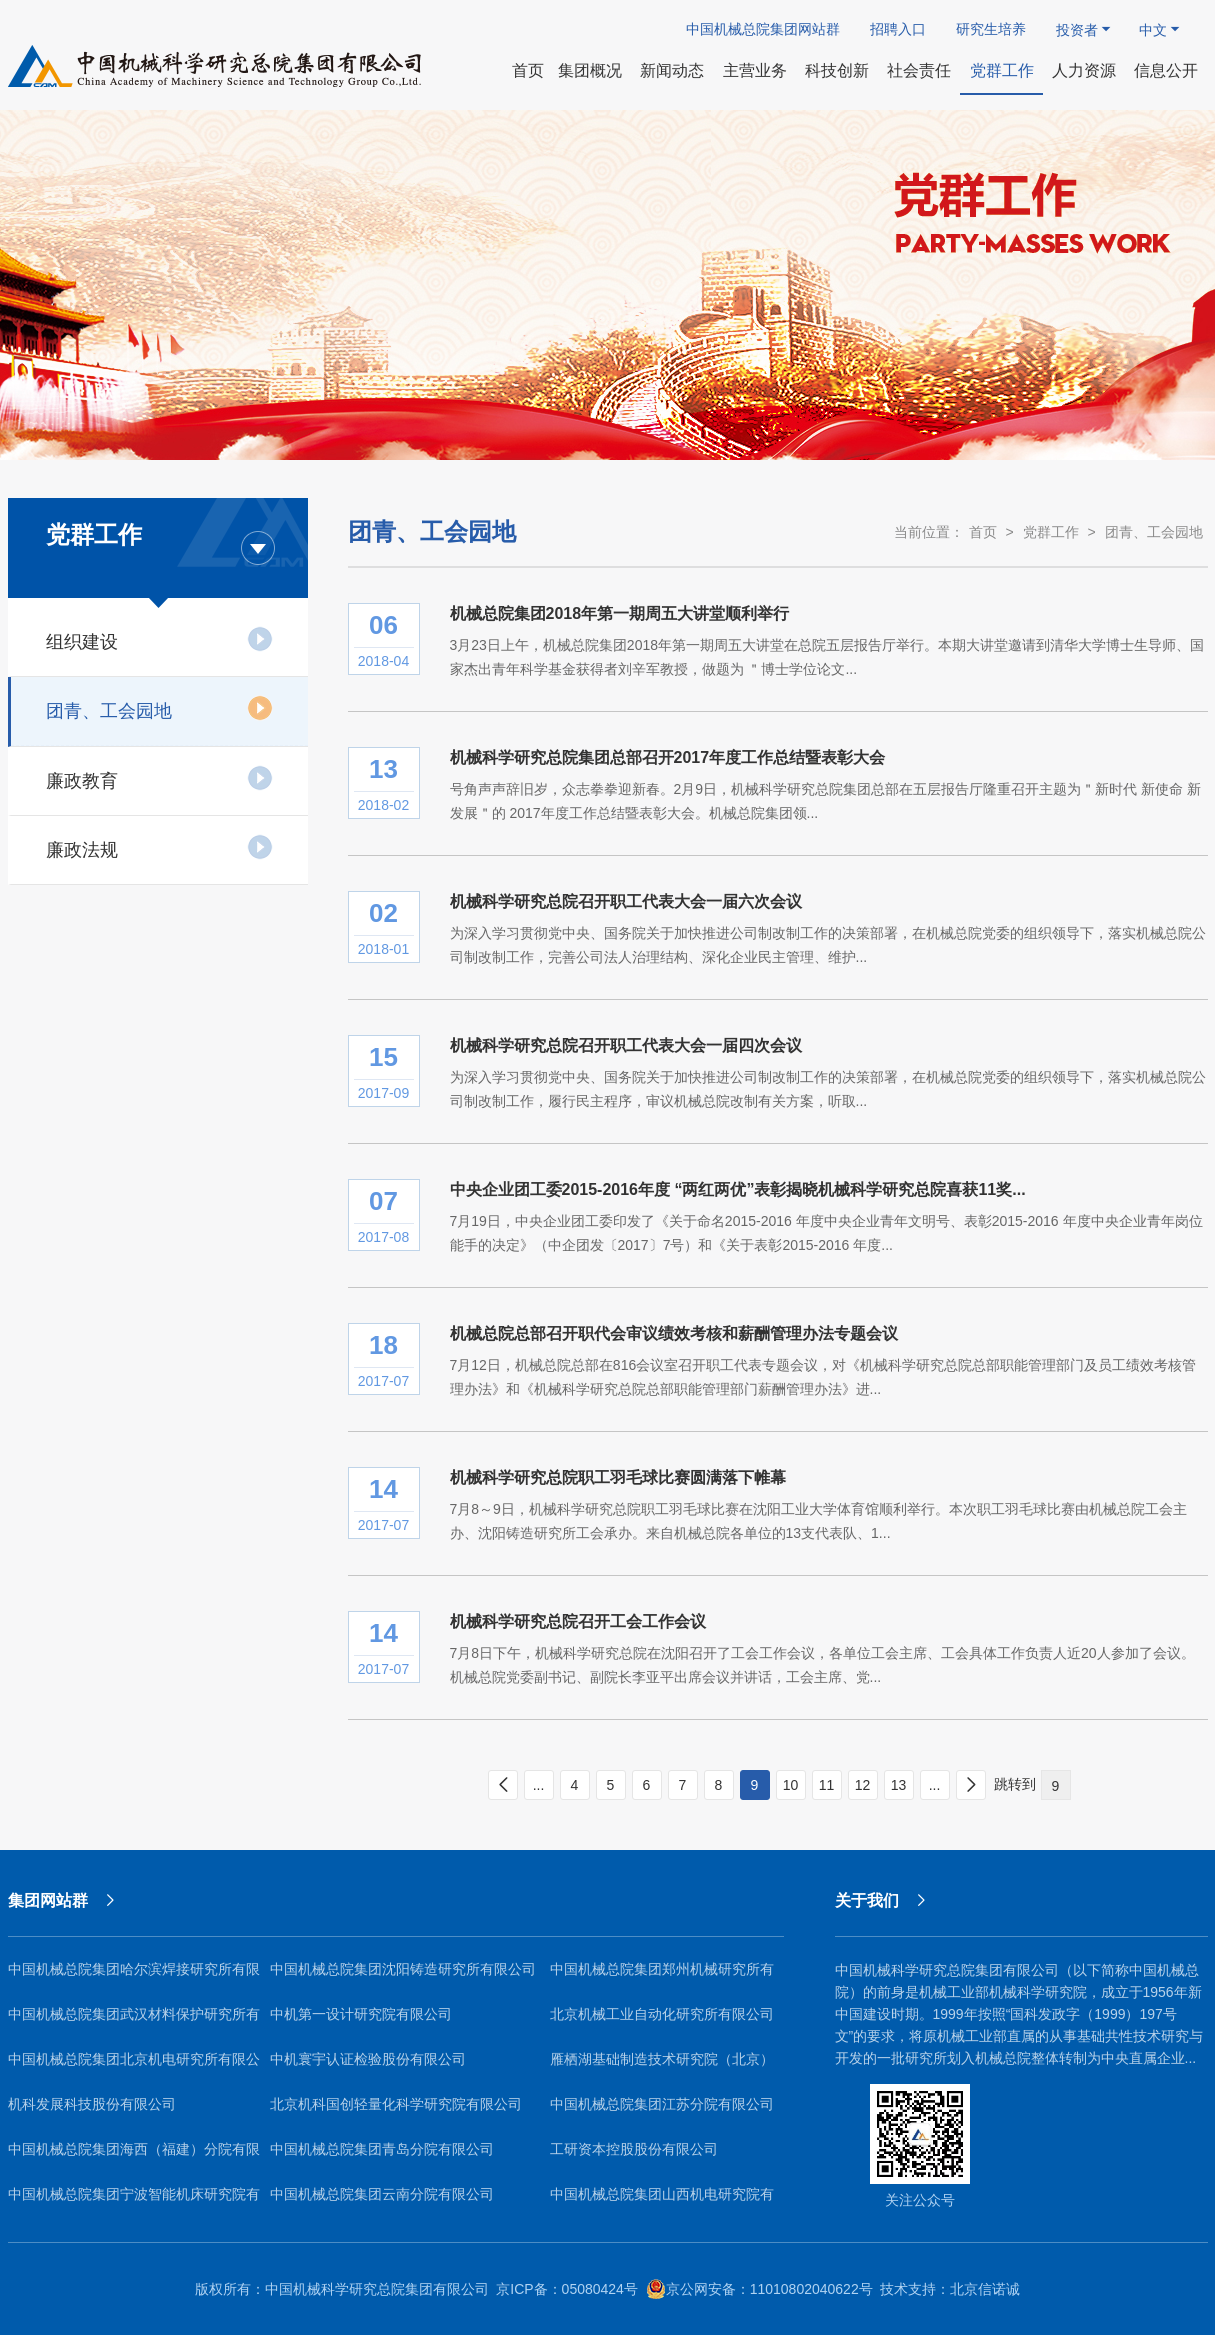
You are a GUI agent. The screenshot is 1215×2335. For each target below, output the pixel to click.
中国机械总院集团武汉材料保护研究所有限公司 (134, 2021)
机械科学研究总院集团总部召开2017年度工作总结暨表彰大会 (668, 757)
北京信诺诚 (985, 2289)
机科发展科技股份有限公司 (92, 2104)
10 (791, 1785)
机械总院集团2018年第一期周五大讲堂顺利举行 (620, 613)
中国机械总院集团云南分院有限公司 (382, 2194)
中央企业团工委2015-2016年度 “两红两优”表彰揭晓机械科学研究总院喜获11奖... (738, 1189)
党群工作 (1051, 532)
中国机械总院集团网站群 (763, 29)
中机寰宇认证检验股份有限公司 (368, 2059)
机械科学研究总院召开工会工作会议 (578, 1621)
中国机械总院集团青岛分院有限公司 (382, 2149)
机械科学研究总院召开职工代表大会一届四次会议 (626, 1045)
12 (863, 1785)
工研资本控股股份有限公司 (634, 2149)
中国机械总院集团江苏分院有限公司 (662, 2104)
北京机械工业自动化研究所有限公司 (662, 2014)
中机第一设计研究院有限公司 (361, 2014)
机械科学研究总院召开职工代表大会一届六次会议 (626, 901)
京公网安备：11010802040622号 (759, 2289)
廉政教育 (159, 778)
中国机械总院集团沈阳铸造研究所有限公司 (403, 1969)
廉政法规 (159, 847)
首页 (983, 532)
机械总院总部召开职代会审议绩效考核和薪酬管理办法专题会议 (674, 1333)
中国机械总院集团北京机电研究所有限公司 (134, 2066)
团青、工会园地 (159, 708)
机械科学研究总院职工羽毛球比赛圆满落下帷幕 (618, 1477)
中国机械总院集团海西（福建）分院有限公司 (134, 2156)
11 (827, 1785)
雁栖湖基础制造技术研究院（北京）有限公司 (662, 2066)
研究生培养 (991, 29)
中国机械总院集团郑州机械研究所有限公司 (662, 1976)
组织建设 (159, 639)
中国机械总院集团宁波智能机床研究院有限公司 (134, 2201)
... (539, 1785)
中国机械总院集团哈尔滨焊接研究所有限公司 (134, 1976)
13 (899, 1785)
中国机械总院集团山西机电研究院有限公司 (662, 2201)
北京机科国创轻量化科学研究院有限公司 (396, 2104)
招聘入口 (898, 29)
